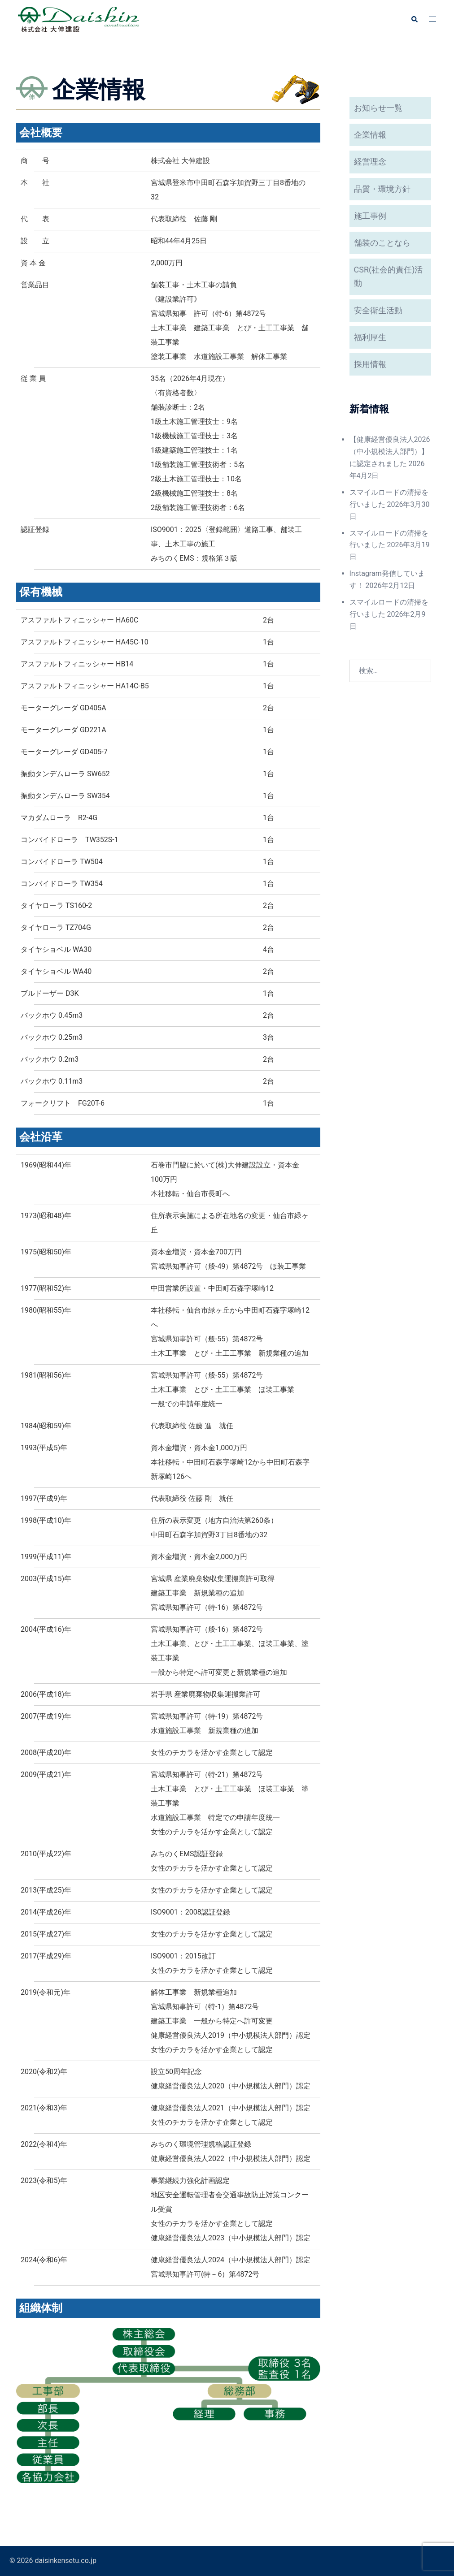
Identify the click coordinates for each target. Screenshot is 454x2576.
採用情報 (370, 364)
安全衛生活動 (378, 310)
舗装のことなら (382, 242)
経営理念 (370, 161)
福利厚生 (370, 337)
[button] (414, 19)
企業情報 (370, 134)
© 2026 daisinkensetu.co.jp (52, 2560)
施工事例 (370, 215)
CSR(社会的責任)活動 (388, 276)
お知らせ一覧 (378, 107)
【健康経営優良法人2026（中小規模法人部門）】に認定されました (389, 451)
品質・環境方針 (382, 189)
